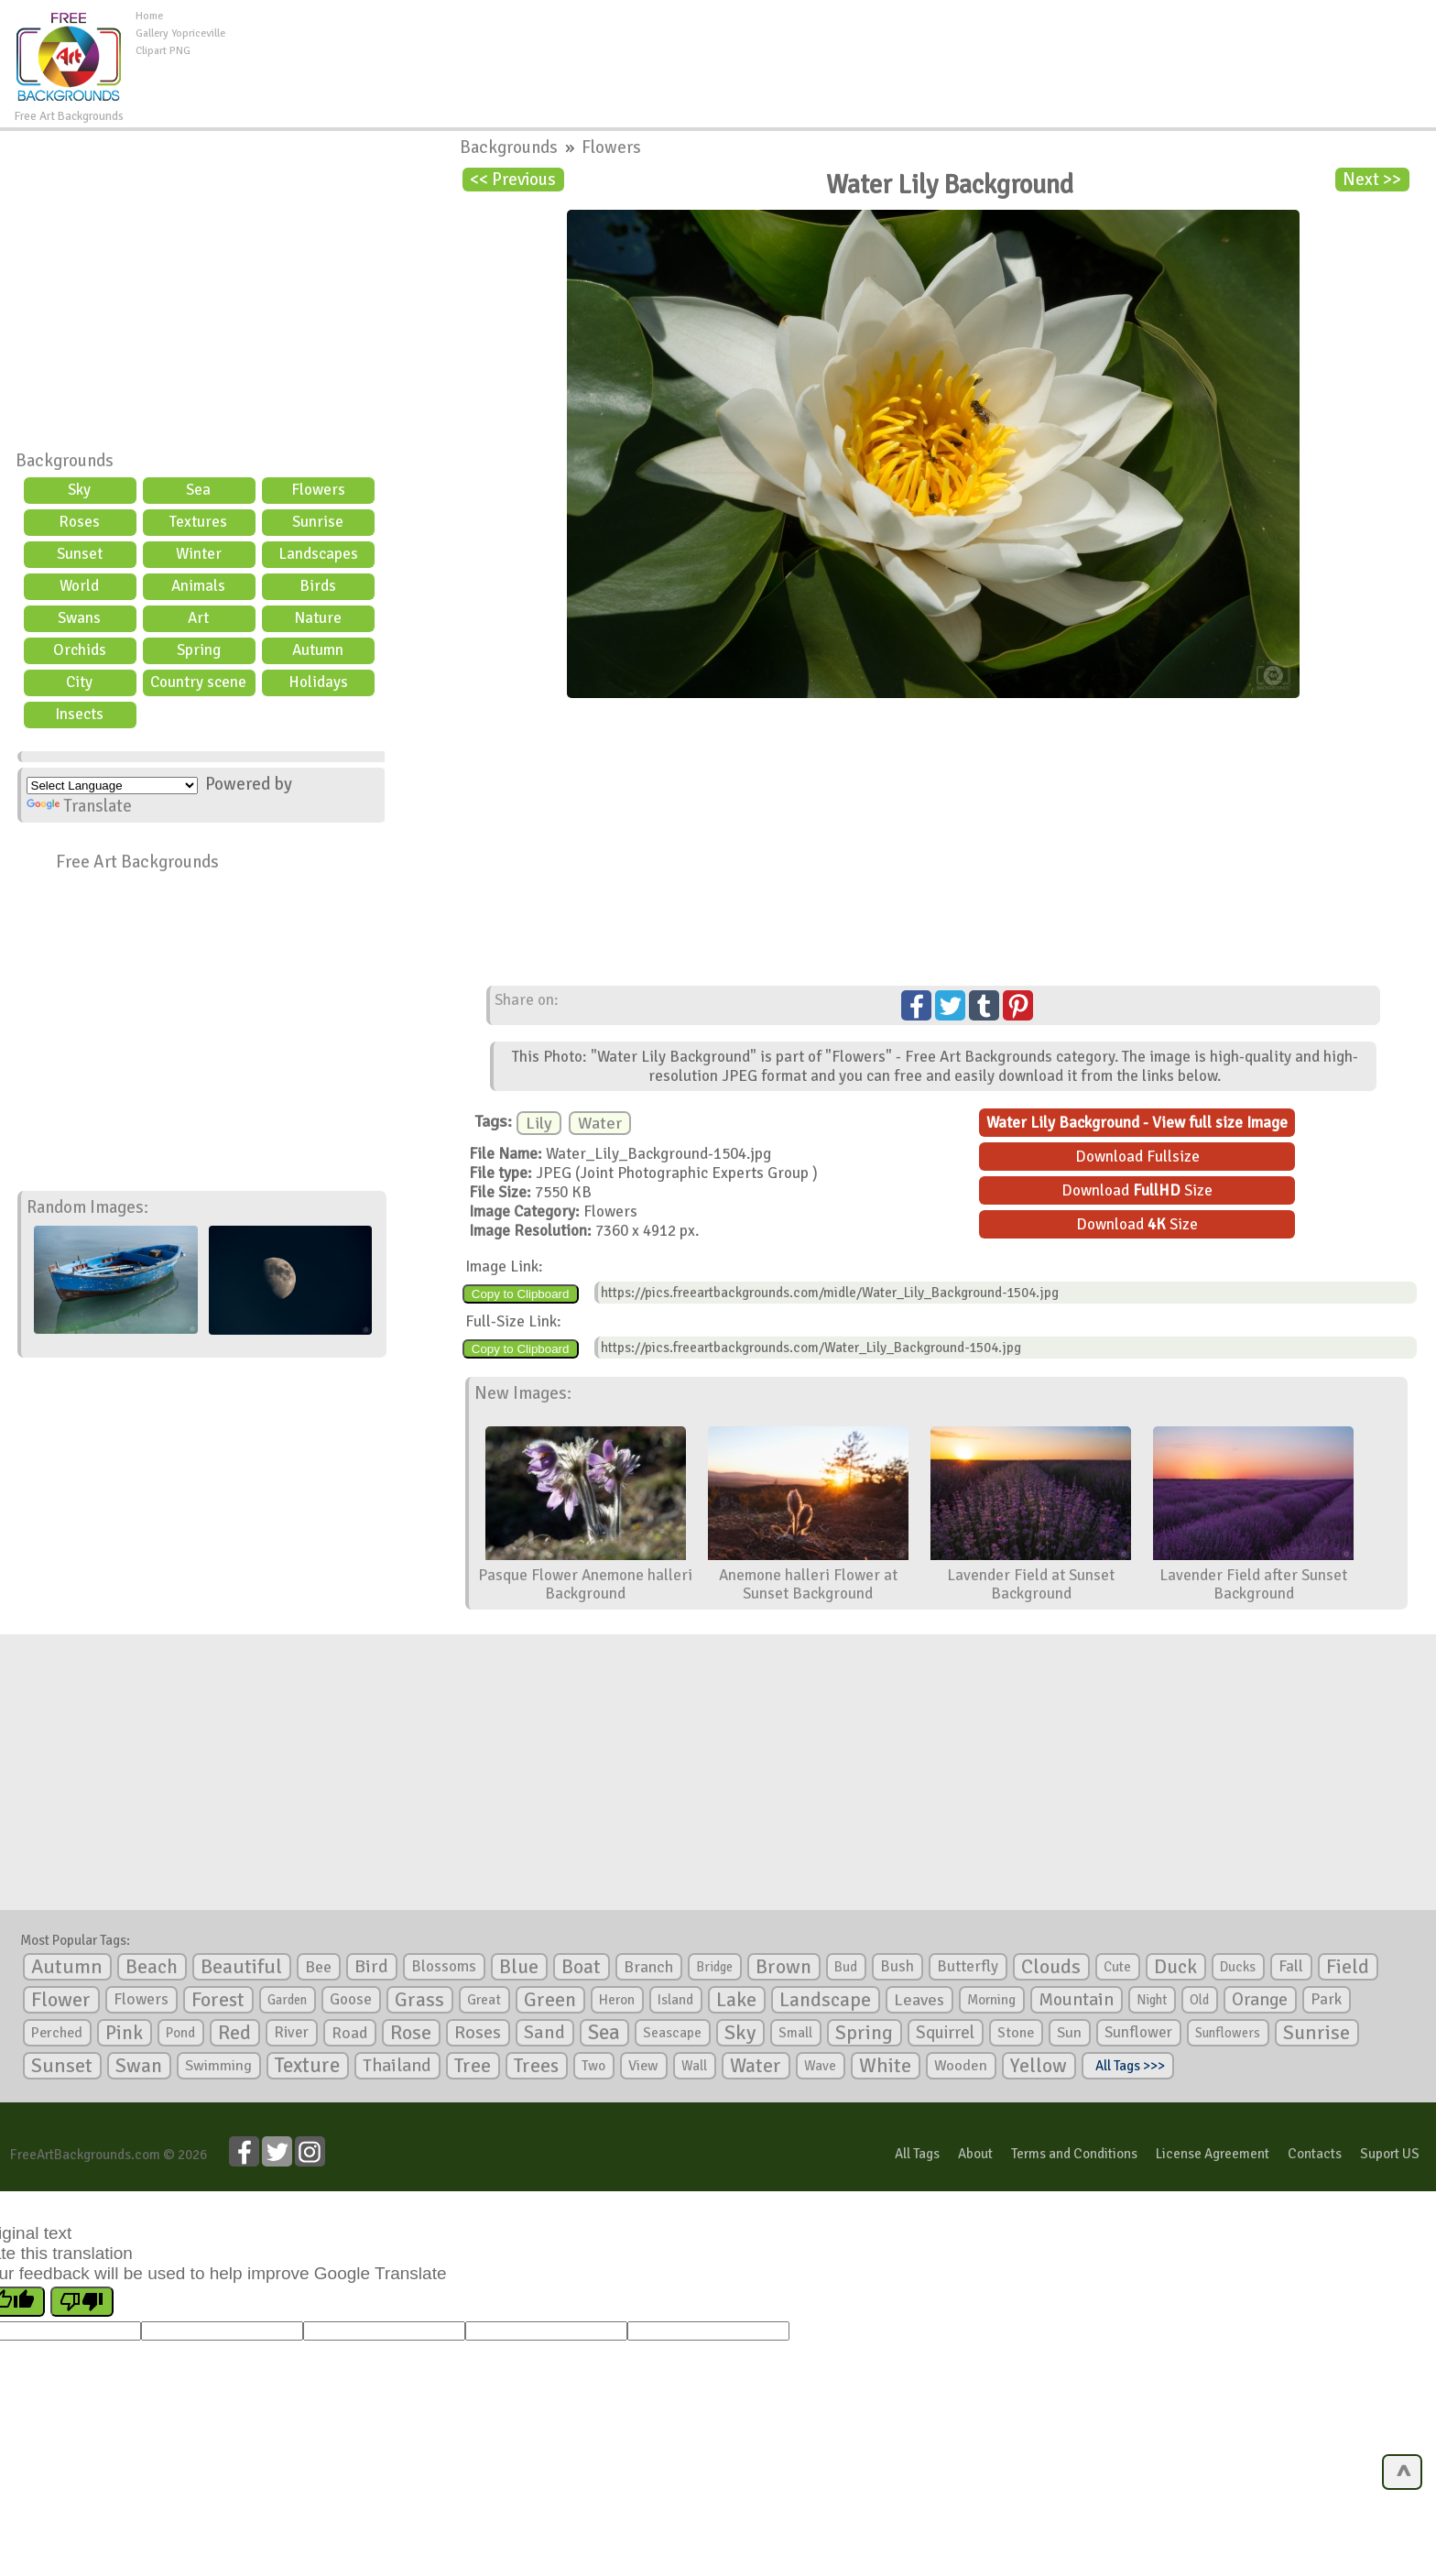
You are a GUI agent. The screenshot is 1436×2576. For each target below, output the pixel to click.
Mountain (1076, 2000)
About (975, 2153)
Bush (897, 1966)
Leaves (919, 2000)
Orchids (79, 650)
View (643, 2066)
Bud (845, 1967)
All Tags (917, 2153)
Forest (218, 2000)
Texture (307, 2066)
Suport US (1390, 2153)
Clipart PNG (163, 51)
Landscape (825, 2000)
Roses (79, 521)
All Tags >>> (1127, 2066)
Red (234, 2032)
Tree (472, 2065)
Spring (199, 650)
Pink (124, 2032)
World (79, 585)
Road (349, 2033)
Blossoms (443, 1966)
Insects (79, 714)
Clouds (1051, 1966)
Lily (539, 1123)
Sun (1069, 2033)
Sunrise (317, 521)
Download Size (1137, 1190)
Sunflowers (1227, 2033)
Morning (991, 2000)
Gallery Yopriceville (180, 33)
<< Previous (513, 180)
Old (1199, 2000)
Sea (198, 489)
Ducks (1238, 1967)
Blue (518, 1967)
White (885, 2066)
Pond (180, 2033)
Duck (1175, 1967)
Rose (410, 2032)
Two (593, 2066)
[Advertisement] (830, 49)
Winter (199, 553)
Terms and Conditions (1074, 2153)
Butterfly (967, 1966)
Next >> (1372, 180)
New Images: (522, 1393)
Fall (1290, 1966)
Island (675, 2000)
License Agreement (1212, 2153)
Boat (581, 1967)
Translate (79, 806)
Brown (783, 1967)
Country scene (198, 682)
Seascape (672, 2033)
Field (1347, 1967)
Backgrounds (65, 461)
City (79, 682)
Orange (1260, 2000)
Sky (79, 489)
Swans (79, 618)
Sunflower (1138, 2032)
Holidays (318, 682)
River (291, 2032)
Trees (536, 2066)
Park (1326, 1999)
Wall (694, 2066)
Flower (61, 1999)
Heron (617, 2000)
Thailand (397, 2066)
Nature (318, 618)
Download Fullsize (1137, 1156)
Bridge (714, 1967)
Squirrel (945, 2032)
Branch (648, 1967)
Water (600, 1123)
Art (198, 618)
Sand (544, 2032)
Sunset (80, 553)
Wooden (960, 2066)
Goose (351, 1999)
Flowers (318, 489)
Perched (56, 2033)
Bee (318, 1967)
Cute (1117, 1967)
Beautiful (241, 1966)
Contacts (1315, 2153)
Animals (198, 585)
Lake (736, 1999)
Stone (1015, 2033)
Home (149, 16)
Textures (198, 521)
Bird (371, 1966)
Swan (138, 2066)
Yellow (1038, 2065)
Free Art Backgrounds (137, 862)
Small (795, 2033)
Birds (317, 585)
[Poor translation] (82, 2302)
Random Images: (87, 1207)
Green (550, 1999)
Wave (820, 2066)
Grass (419, 2000)
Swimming (218, 2066)
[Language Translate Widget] (112, 785)
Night (1152, 2000)
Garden (287, 2000)
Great (484, 2000)
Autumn (317, 650)
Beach (151, 1967)
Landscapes (318, 553)
